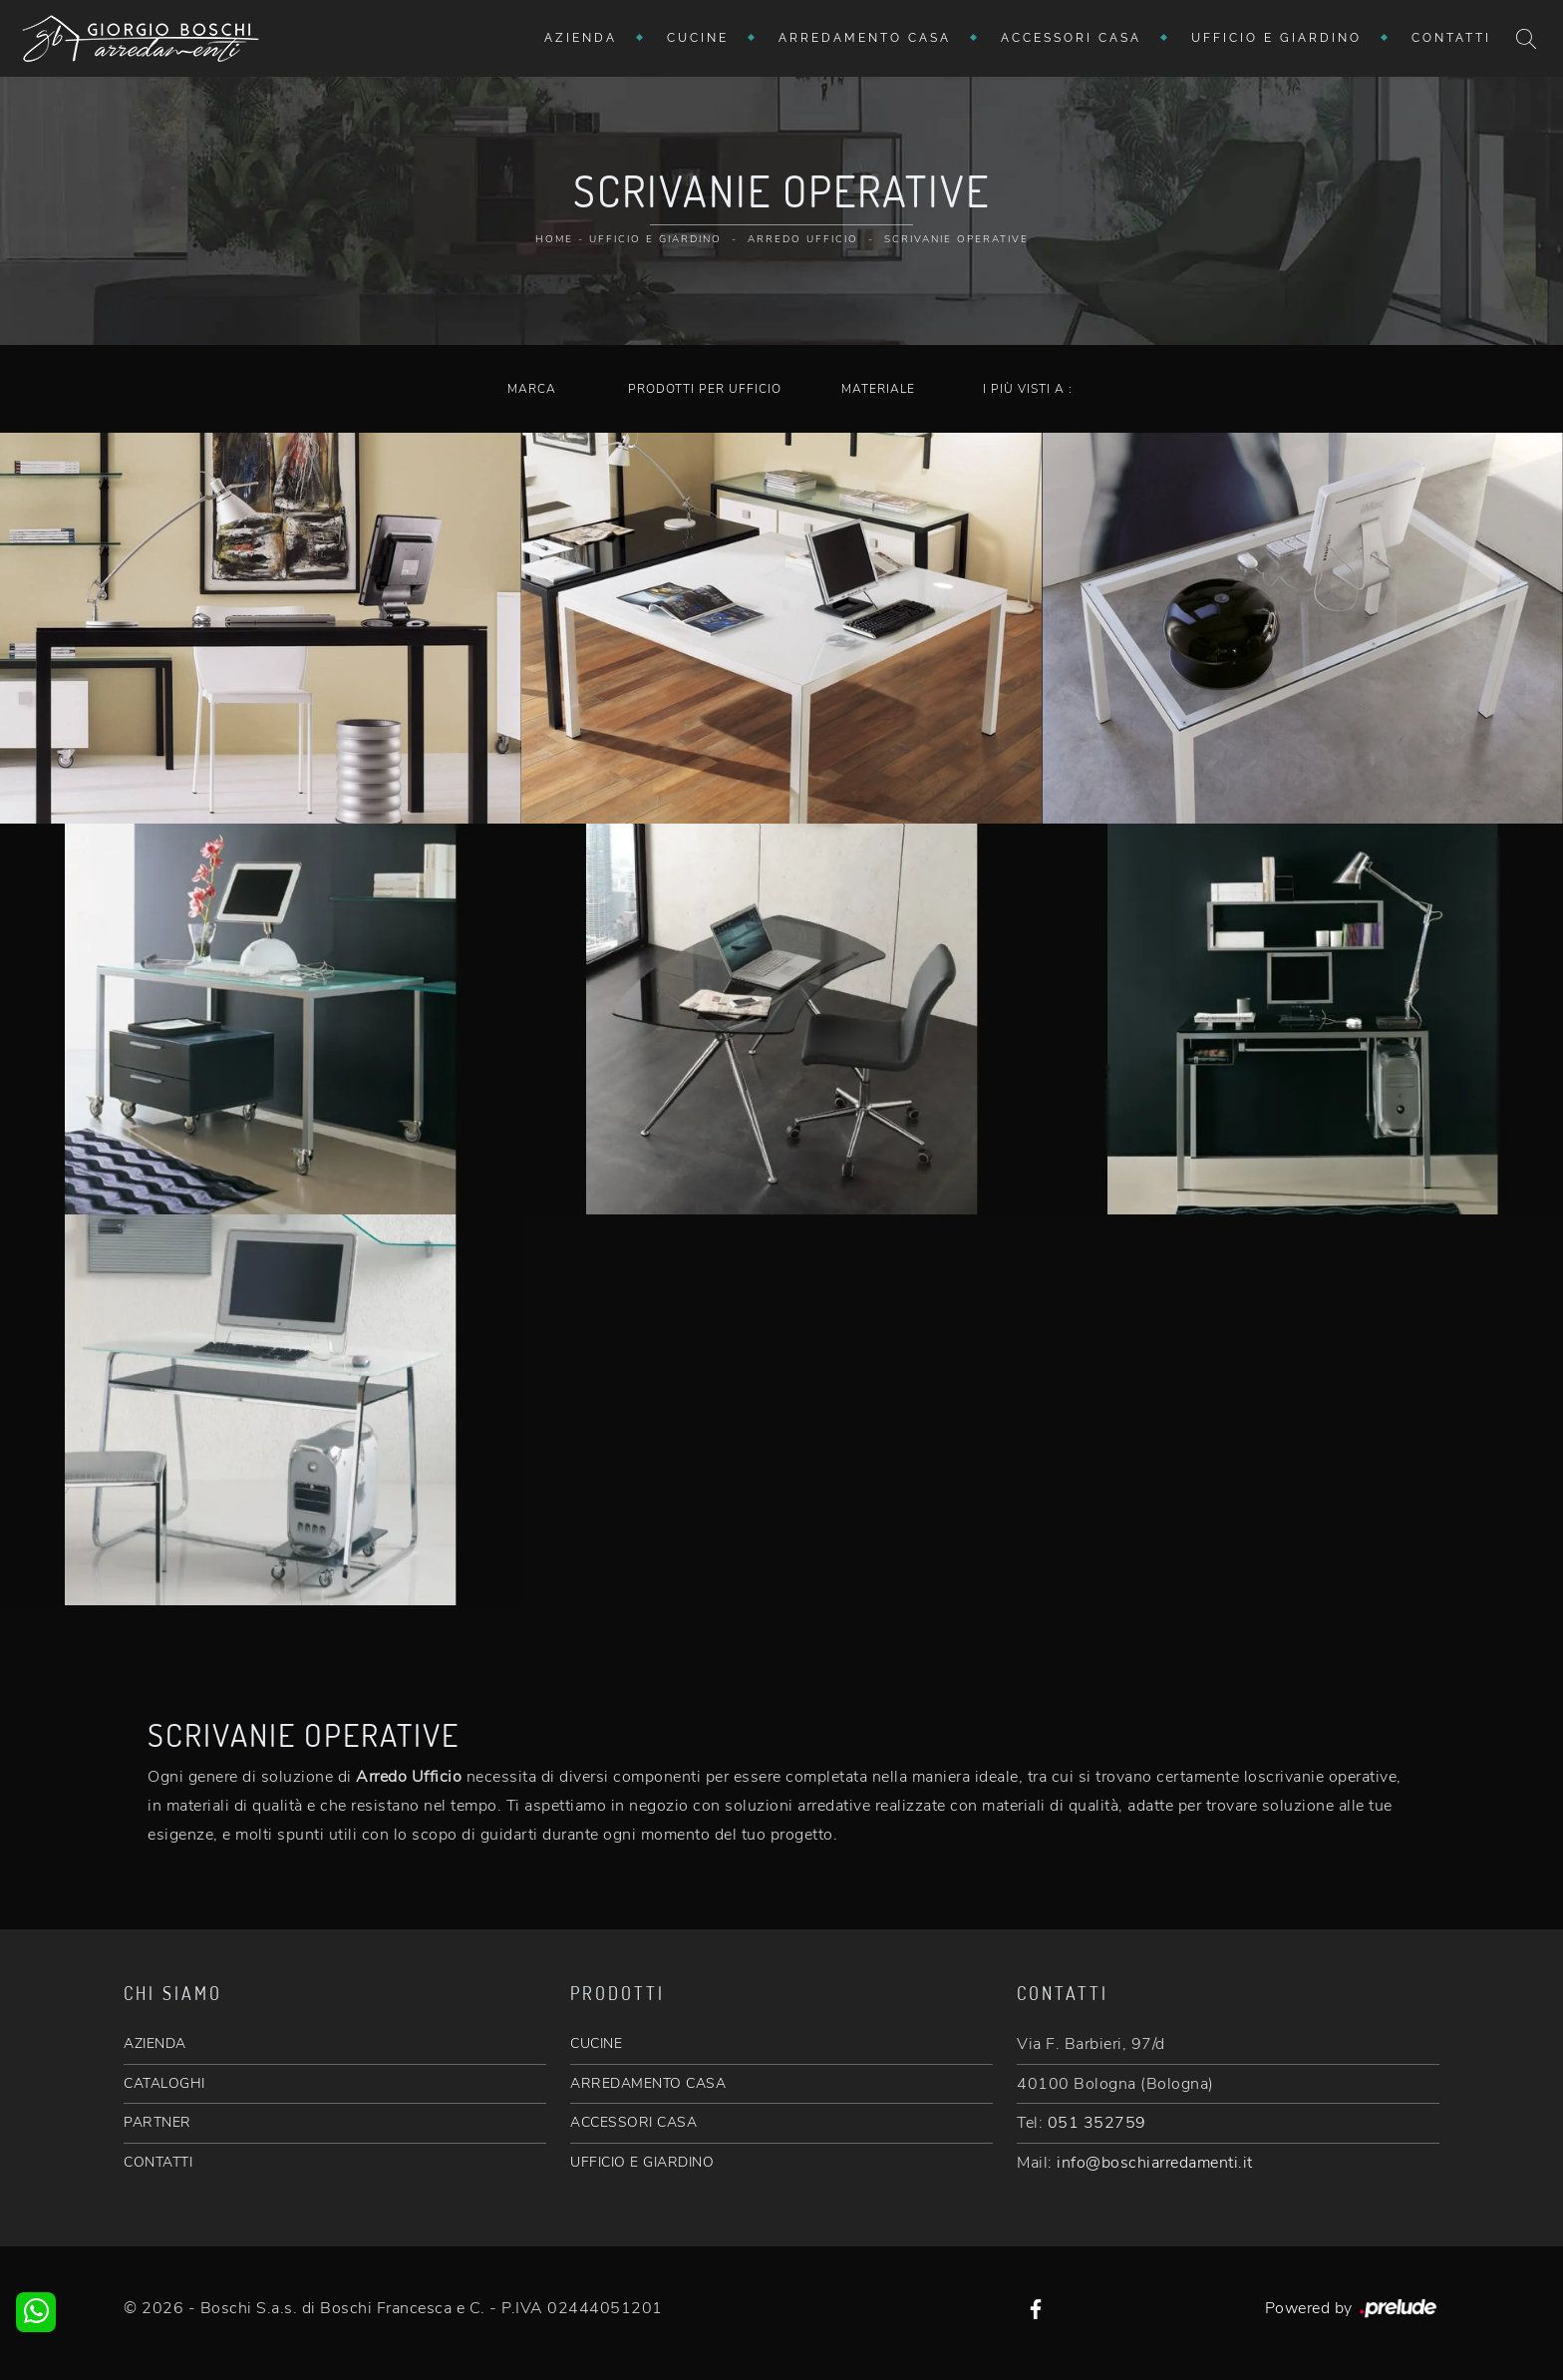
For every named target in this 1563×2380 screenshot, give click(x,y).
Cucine (698, 38)
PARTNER (157, 2122)
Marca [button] (531, 389)
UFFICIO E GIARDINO (642, 2162)
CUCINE (596, 2043)
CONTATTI (158, 2162)
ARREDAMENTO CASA (648, 2083)
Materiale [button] (878, 389)
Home (554, 239)
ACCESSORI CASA (633, 2122)
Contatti (1451, 38)
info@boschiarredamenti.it (1155, 2163)
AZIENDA (155, 2043)
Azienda (580, 38)
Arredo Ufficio (803, 239)
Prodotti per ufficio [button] (705, 389)
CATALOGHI (164, 2083)
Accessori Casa (1071, 38)
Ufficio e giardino (1276, 38)
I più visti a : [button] (1028, 389)
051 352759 (1097, 2123)
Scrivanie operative (956, 239)
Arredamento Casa (865, 38)
